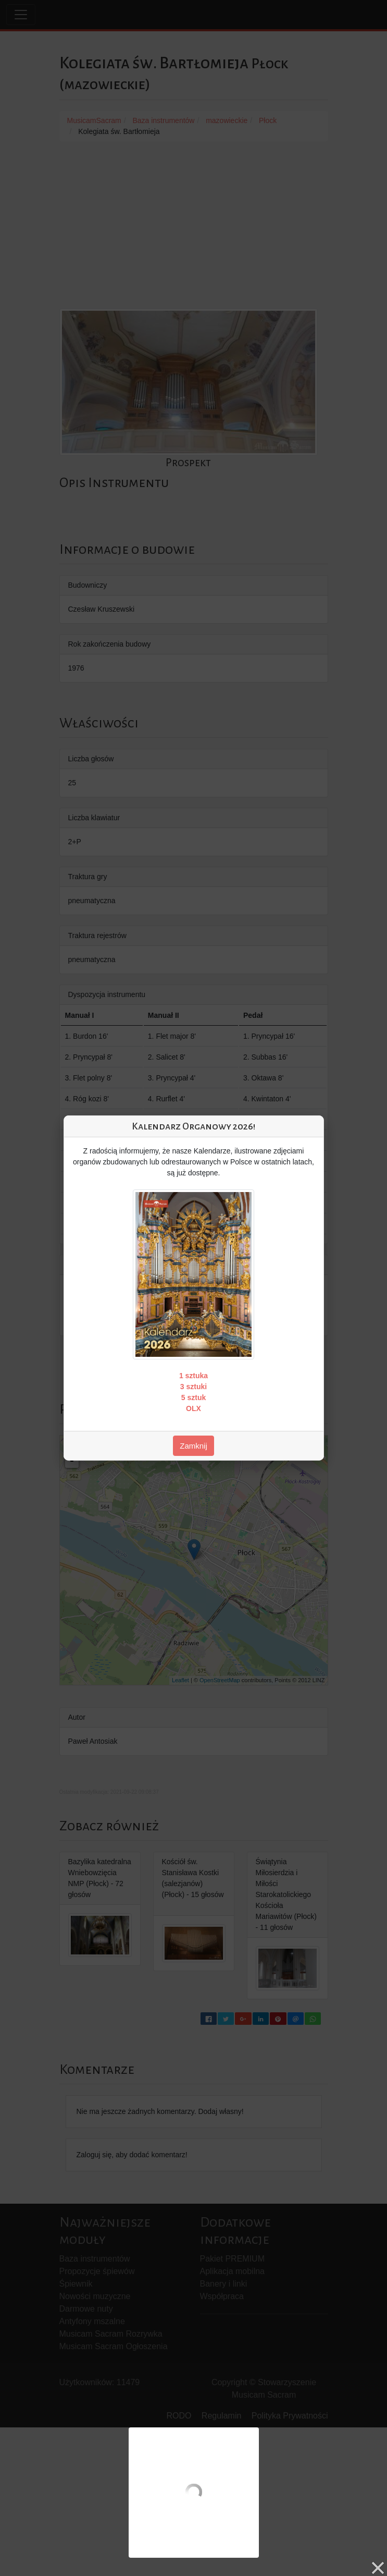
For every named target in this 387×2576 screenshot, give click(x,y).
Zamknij (193, 1445)
